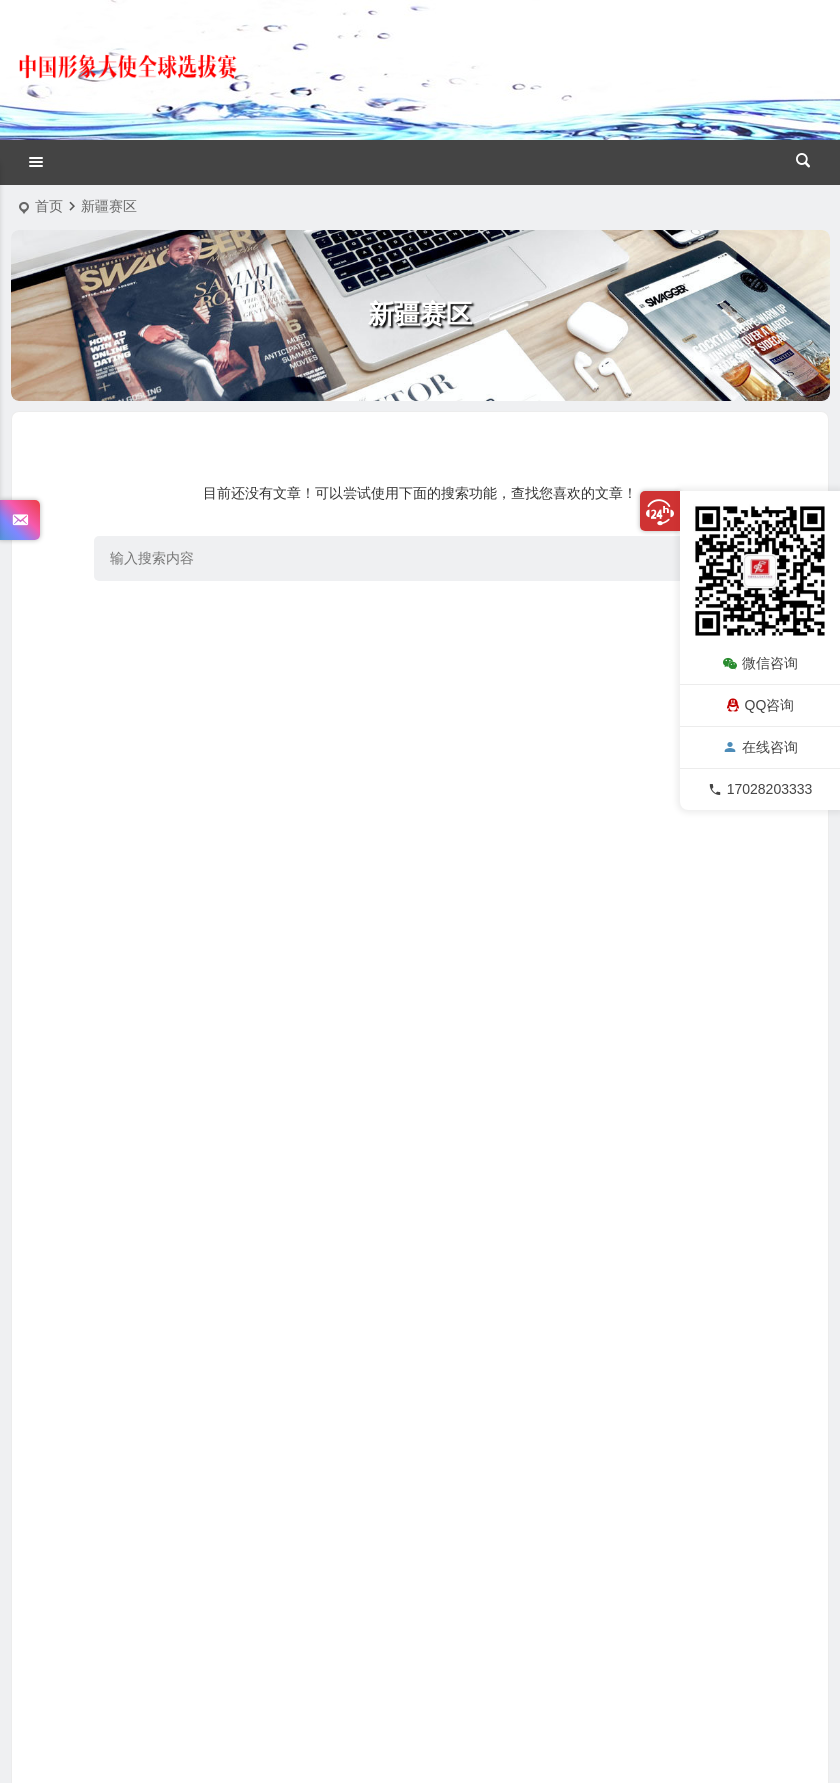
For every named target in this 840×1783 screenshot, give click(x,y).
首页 (49, 206)
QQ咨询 (760, 705)
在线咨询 (760, 747)
